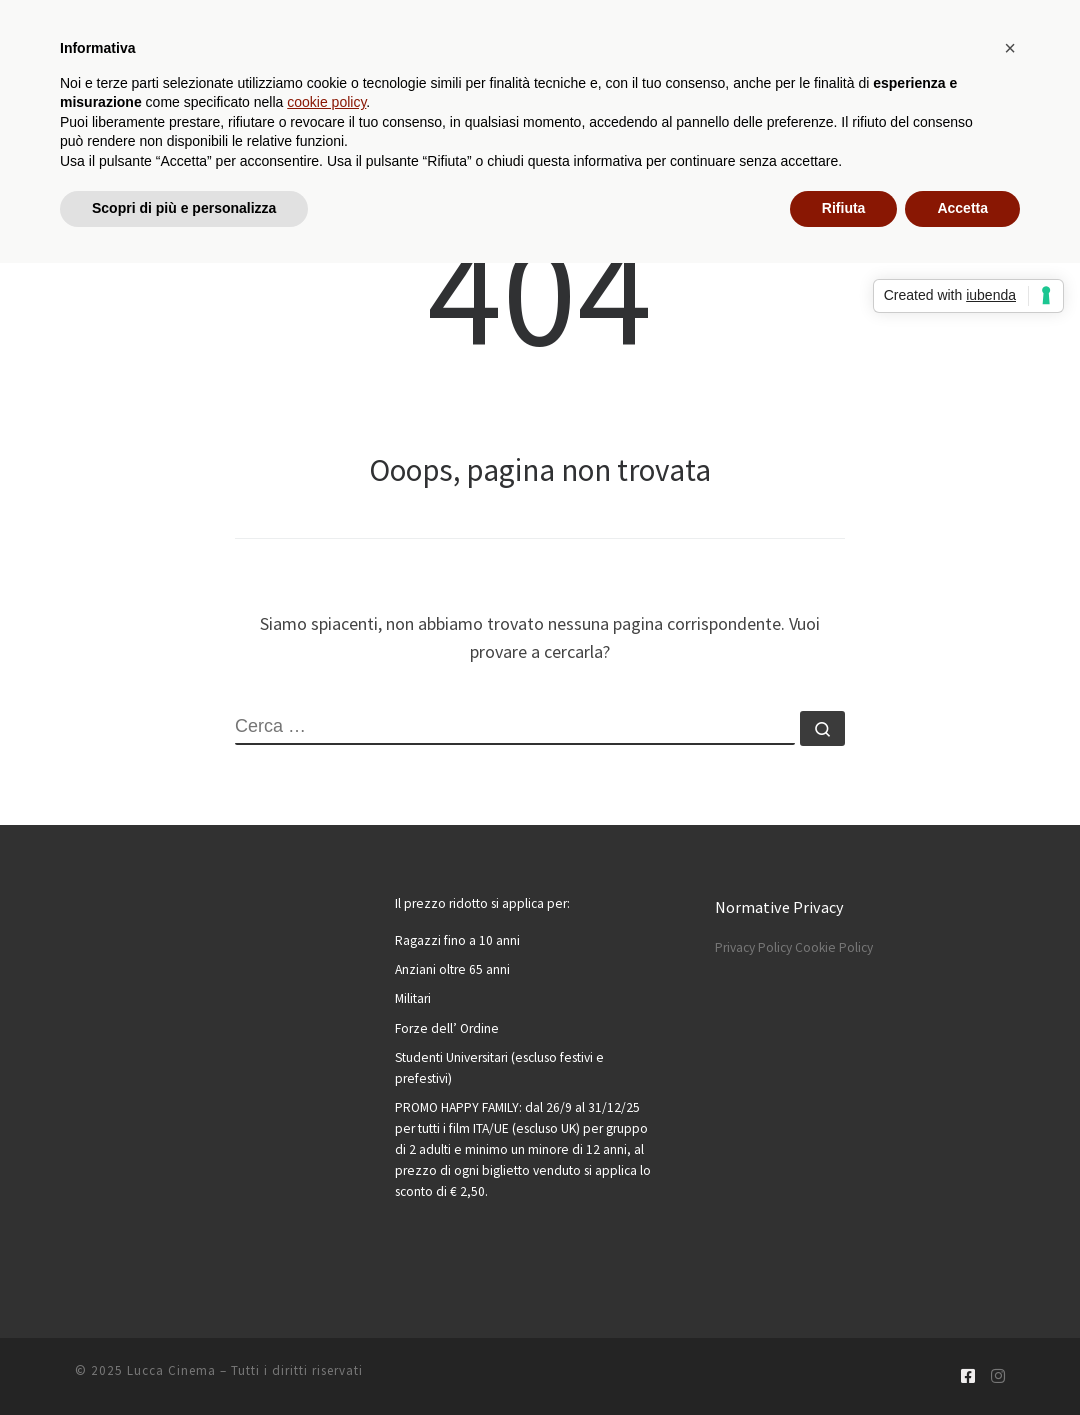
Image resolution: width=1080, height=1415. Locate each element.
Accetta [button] (962, 208)
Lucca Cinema (171, 1370)
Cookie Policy (834, 947)
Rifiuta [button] (844, 208)
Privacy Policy (753, 947)
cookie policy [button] (326, 102)
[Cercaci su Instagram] (998, 1376)
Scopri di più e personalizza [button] (184, 208)
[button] (1010, 48)
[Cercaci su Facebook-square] (968, 1376)
